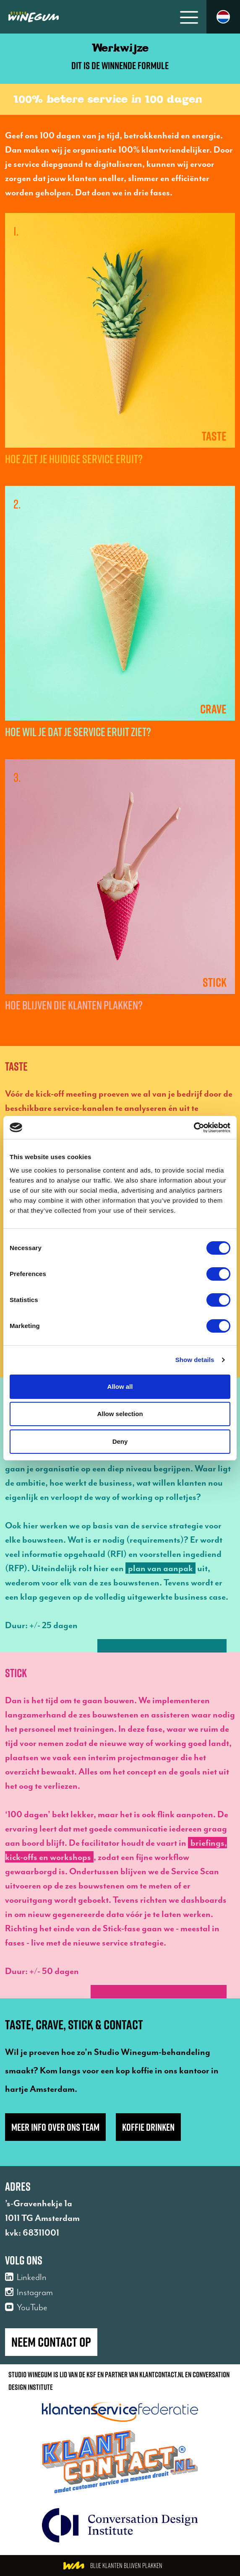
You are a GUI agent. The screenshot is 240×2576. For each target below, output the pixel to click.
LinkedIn (26, 2277)
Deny (120, 1441)
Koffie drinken (148, 2127)
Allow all (120, 1386)
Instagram (29, 2292)
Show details (194, 1359)
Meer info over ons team (55, 2127)
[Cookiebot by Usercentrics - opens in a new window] (193, 1127)
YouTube (26, 2307)
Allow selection (120, 1413)
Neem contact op (51, 2341)
